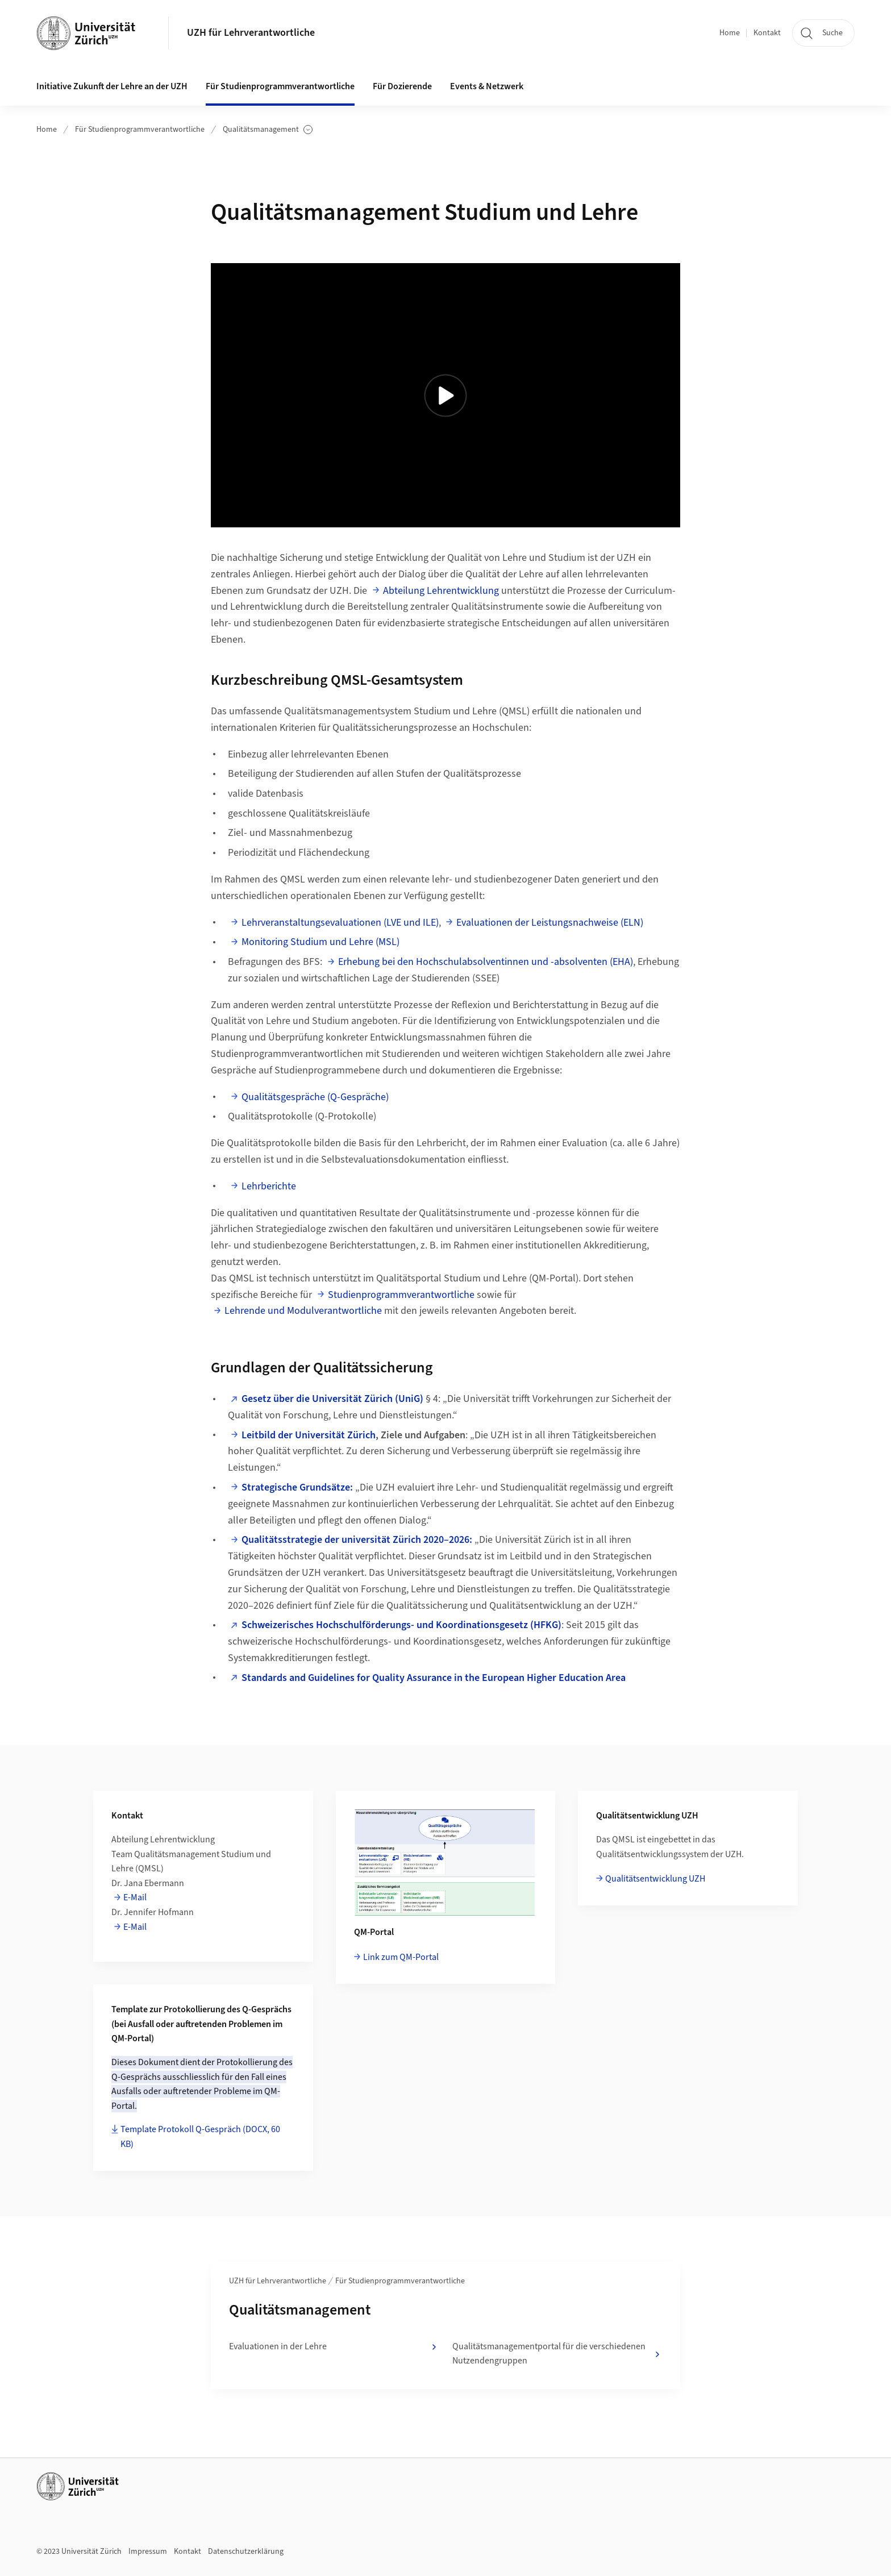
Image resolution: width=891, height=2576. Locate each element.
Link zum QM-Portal (401, 1957)
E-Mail (135, 1897)
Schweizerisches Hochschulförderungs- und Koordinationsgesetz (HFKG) (401, 1625)
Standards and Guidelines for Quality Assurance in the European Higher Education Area (434, 1678)
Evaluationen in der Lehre (334, 2347)
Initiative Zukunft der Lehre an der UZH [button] (112, 86)
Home (729, 33)
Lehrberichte (269, 1186)
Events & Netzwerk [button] (486, 86)
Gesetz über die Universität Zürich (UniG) (332, 1399)
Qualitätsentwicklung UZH (655, 1878)
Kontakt (767, 33)
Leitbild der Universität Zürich (309, 1435)
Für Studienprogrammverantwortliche (140, 129)
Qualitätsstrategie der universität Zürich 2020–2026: (357, 1540)
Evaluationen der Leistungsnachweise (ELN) (549, 922)
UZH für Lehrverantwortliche (251, 33)
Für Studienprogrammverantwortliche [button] (280, 86)
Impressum (147, 2551)
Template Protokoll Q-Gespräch (200, 2136)
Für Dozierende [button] (402, 86)
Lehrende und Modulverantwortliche (303, 1311)
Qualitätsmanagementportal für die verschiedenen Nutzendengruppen (557, 2353)
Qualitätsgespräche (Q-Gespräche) (315, 1097)
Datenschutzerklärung (246, 2551)
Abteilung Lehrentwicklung (441, 591)
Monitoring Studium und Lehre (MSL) (320, 942)
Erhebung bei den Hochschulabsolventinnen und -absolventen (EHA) (485, 962)
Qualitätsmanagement (268, 130)
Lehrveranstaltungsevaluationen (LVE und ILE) (340, 922)
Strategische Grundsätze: (297, 1487)
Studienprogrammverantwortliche (401, 1295)
